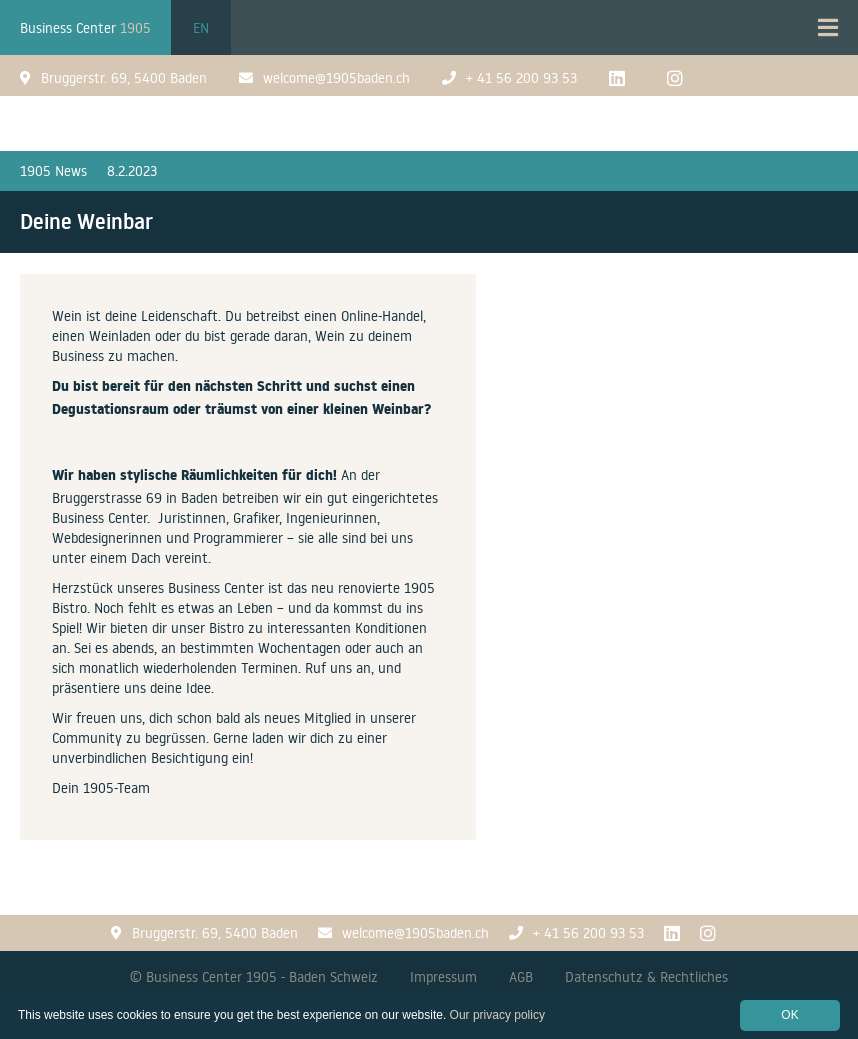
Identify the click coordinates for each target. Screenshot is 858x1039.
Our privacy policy (497, 1015)
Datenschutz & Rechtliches (646, 977)
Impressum (443, 977)
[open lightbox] (667, 285)
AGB (521, 977)
